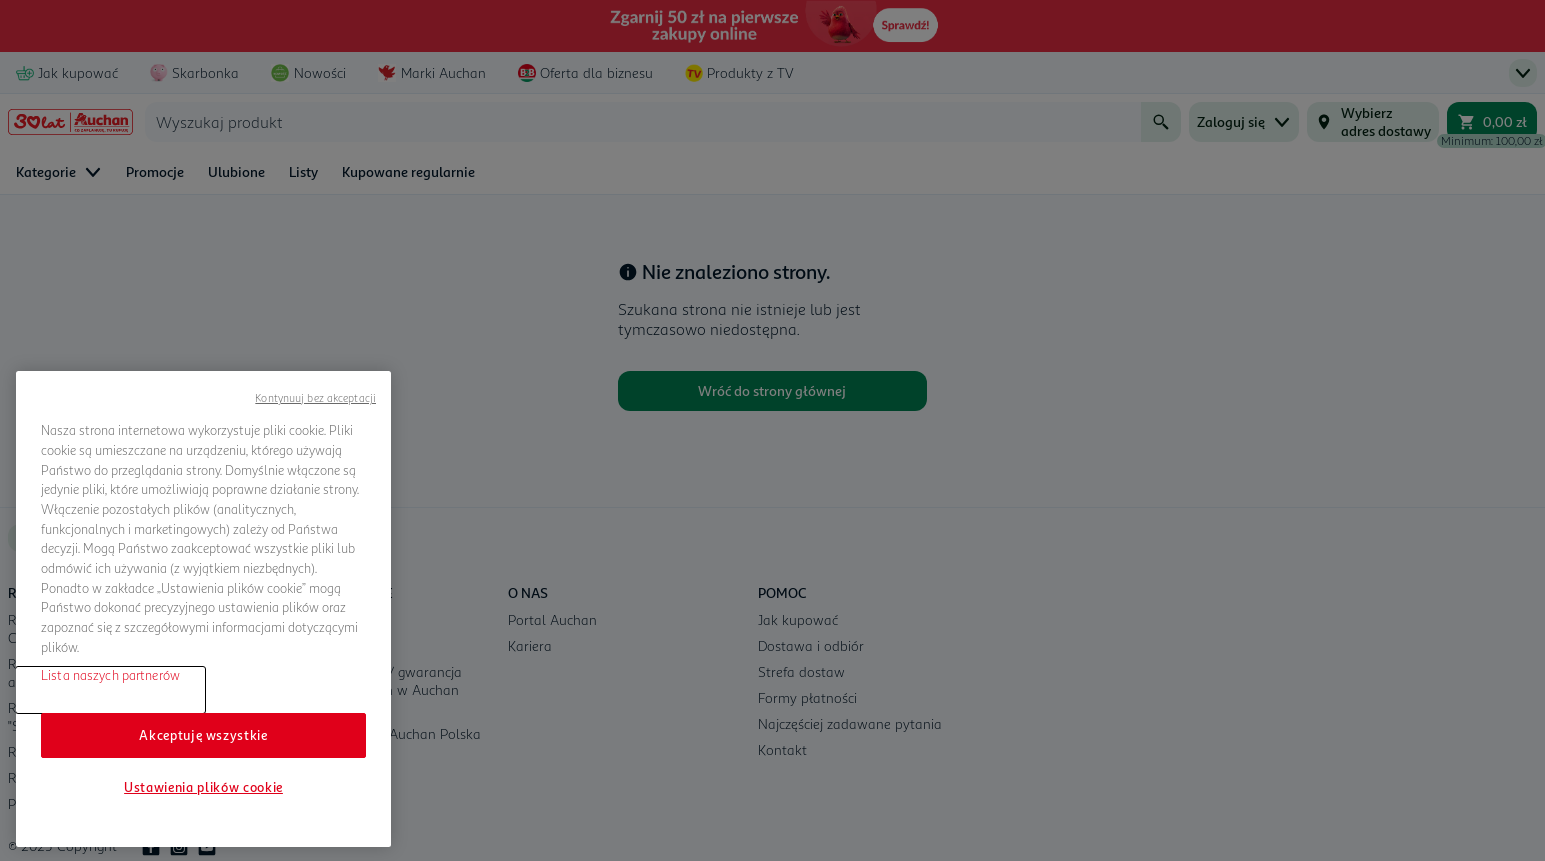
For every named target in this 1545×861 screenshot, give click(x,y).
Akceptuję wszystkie (203, 735)
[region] (203, 609)
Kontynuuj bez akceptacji (315, 397)
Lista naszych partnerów (110, 675)
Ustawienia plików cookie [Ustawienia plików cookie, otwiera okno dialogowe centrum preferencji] (203, 787)
